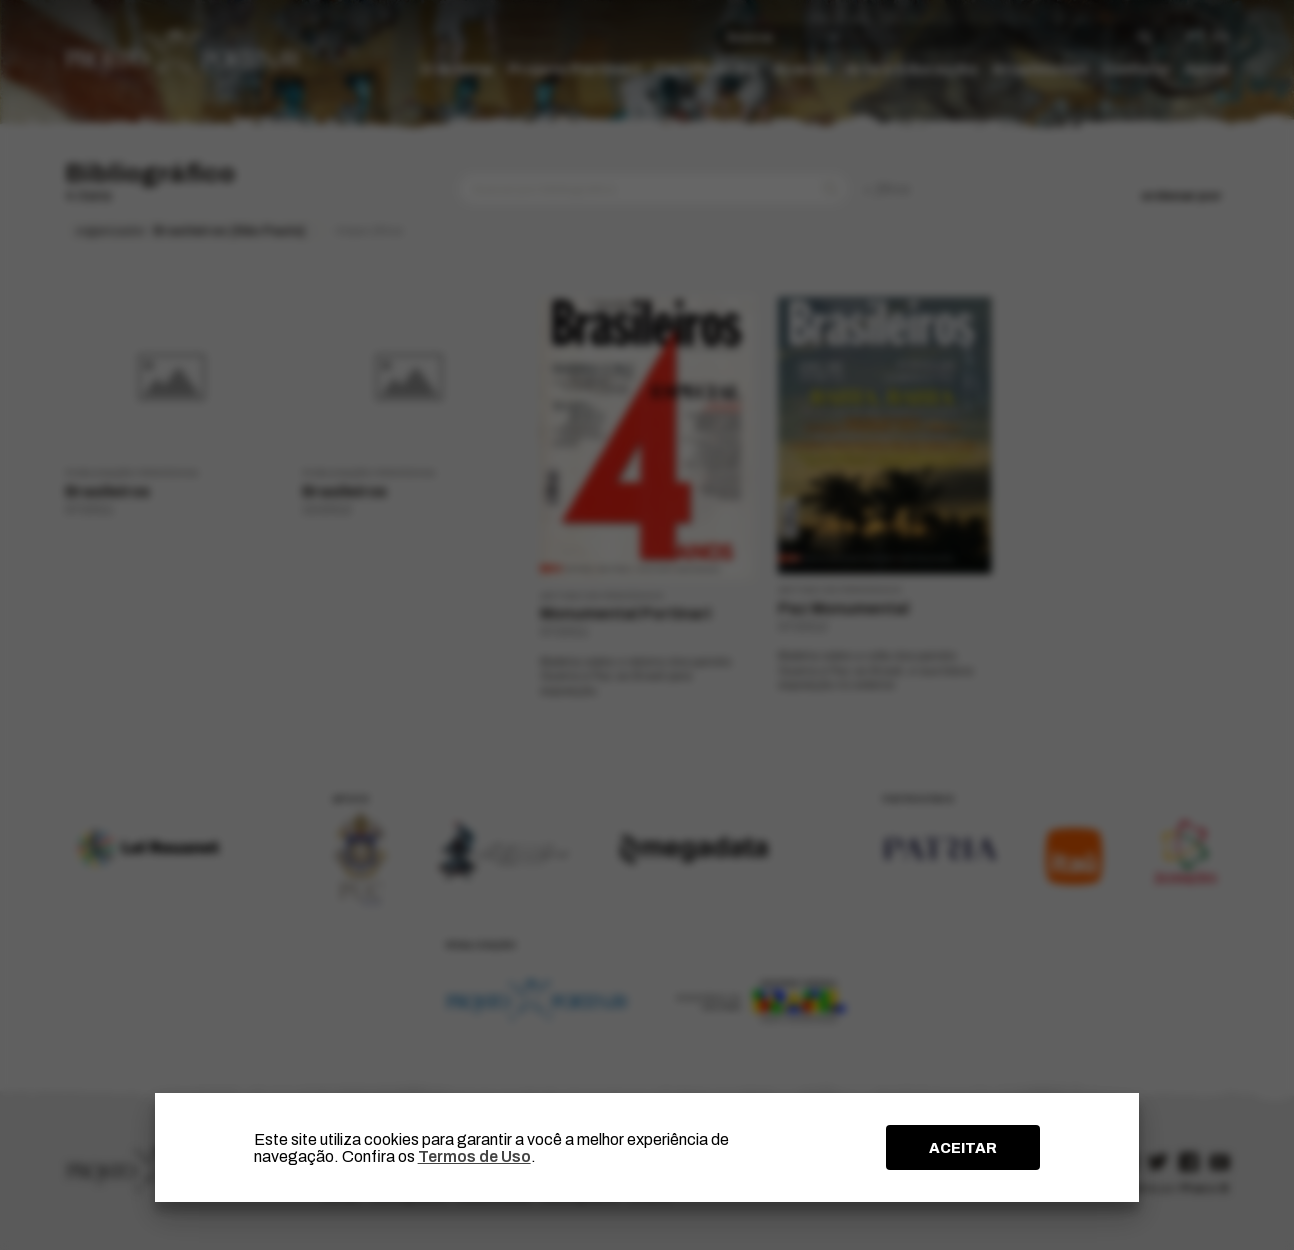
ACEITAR (963, 1148)
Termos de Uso (474, 1156)
